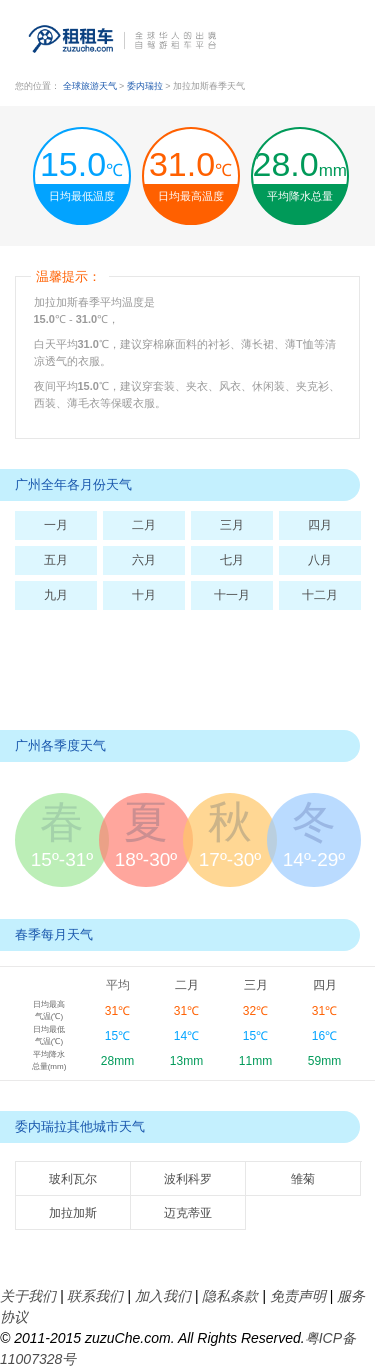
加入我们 (163, 1296)
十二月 (320, 595)
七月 (232, 560)
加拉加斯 (73, 1213)
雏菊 (303, 1179)
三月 (232, 525)
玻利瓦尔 (73, 1179)
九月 (56, 595)
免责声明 (298, 1296)
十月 (144, 595)
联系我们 (95, 1296)
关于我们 (28, 1296)
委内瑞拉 (146, 86)
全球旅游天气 (90, 86)
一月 (56, 525)
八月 (320, 560)
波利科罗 (188, 1179)
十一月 (232, 595)
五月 (56, 560)
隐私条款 (230, 1296)
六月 (144, 560)
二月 (144, 525)
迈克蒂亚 (188, 1213)
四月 (320, 525)
